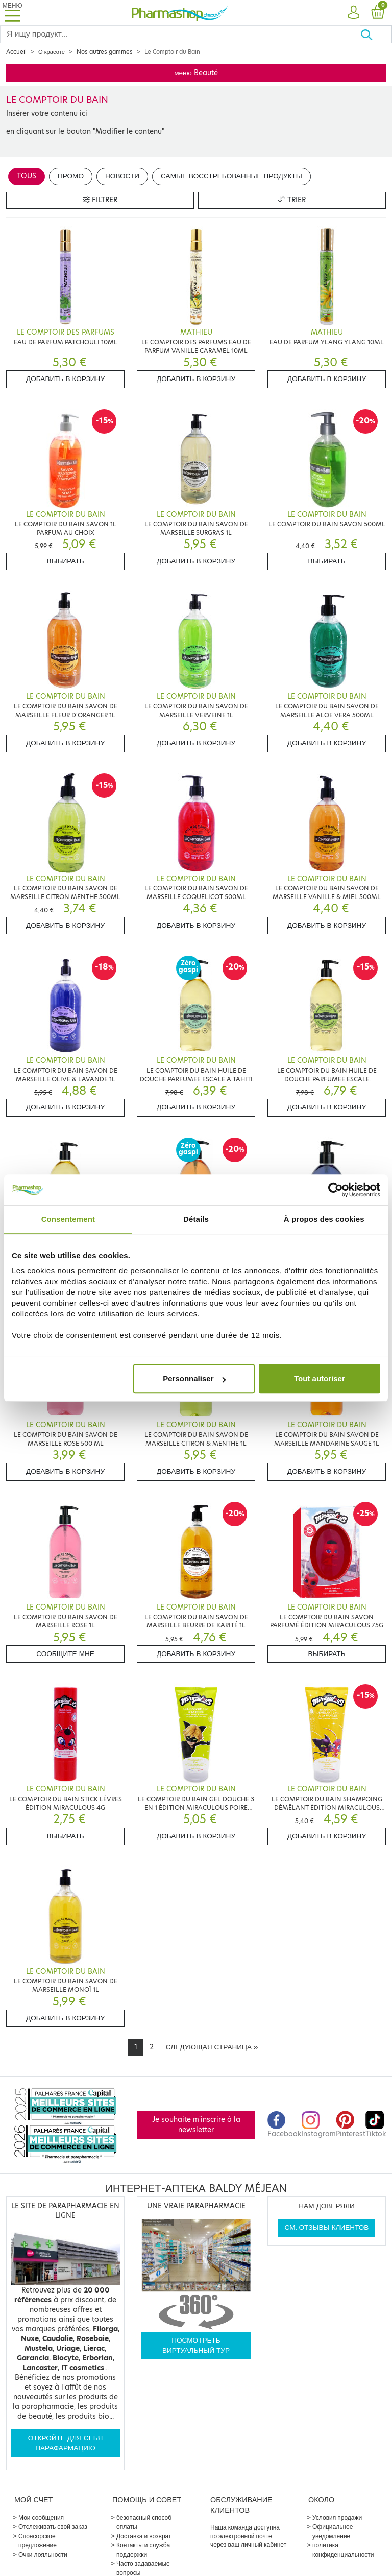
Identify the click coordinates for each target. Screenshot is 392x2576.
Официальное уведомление (332, 2531)
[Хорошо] (376, 34)
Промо (71, 176)
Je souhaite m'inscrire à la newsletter (196, 2125)
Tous (26, 176)
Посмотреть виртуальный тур (196, 2345)
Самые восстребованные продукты (231, 176)
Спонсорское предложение (37, 2540)
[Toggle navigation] (12, 12)
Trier (292, 200)
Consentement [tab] (68, 1219)
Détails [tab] (196, 1219)
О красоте (51, 52)
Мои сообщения (41, 2517)
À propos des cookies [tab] (324, 1219)
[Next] (212, 2047)
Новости (122, 176)
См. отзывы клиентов (327, 2227)
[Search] (180, 34)
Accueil (16, 52)
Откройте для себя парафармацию (65, 2443)
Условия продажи (337, 2517)
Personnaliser (194, 1378)
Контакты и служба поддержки (143, 2550)
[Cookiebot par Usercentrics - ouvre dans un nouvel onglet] (335, 1189)
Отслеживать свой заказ (52, 2526)
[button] (353, 13)
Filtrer (100, 200)
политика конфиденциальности (343, 2550)
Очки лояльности (42, 2554)
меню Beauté (196, 73)
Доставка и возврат (143, 2536)
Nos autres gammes (105, 52)
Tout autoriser (319, 1378)
